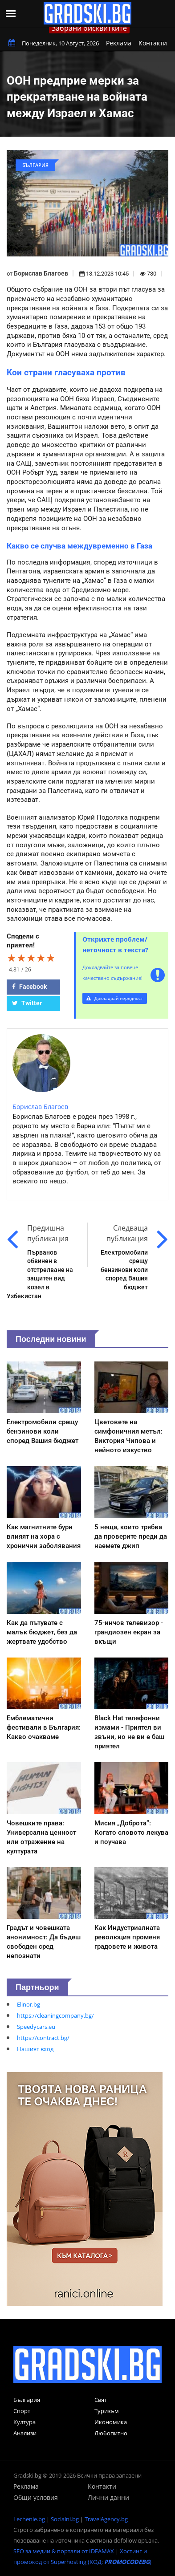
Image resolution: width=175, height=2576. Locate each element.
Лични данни (108, 2497)
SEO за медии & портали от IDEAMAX (63, 2551)
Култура (24, 2422)
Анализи (25, 2433)
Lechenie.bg (29, 2519)
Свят (100, 2400)
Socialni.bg (65, 2519)
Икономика (110, 2422)
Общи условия (35, 2497)
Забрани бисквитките (89, 28)
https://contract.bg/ (43, 2038)
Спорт (21, 2411)
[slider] (31, 957)
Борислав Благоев (41, 273)
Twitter (27, 1003)
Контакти (152, 43)
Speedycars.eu (36, 2027)
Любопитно (110, 2433)
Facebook (29, 986)
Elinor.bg (28, 2004)
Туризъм (106, 2411)
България (26, 2400)
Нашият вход (35, 2049)
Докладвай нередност (114, 998)
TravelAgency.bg (106, 2519)
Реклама (118, 43)
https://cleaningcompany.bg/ (55, 2015)
